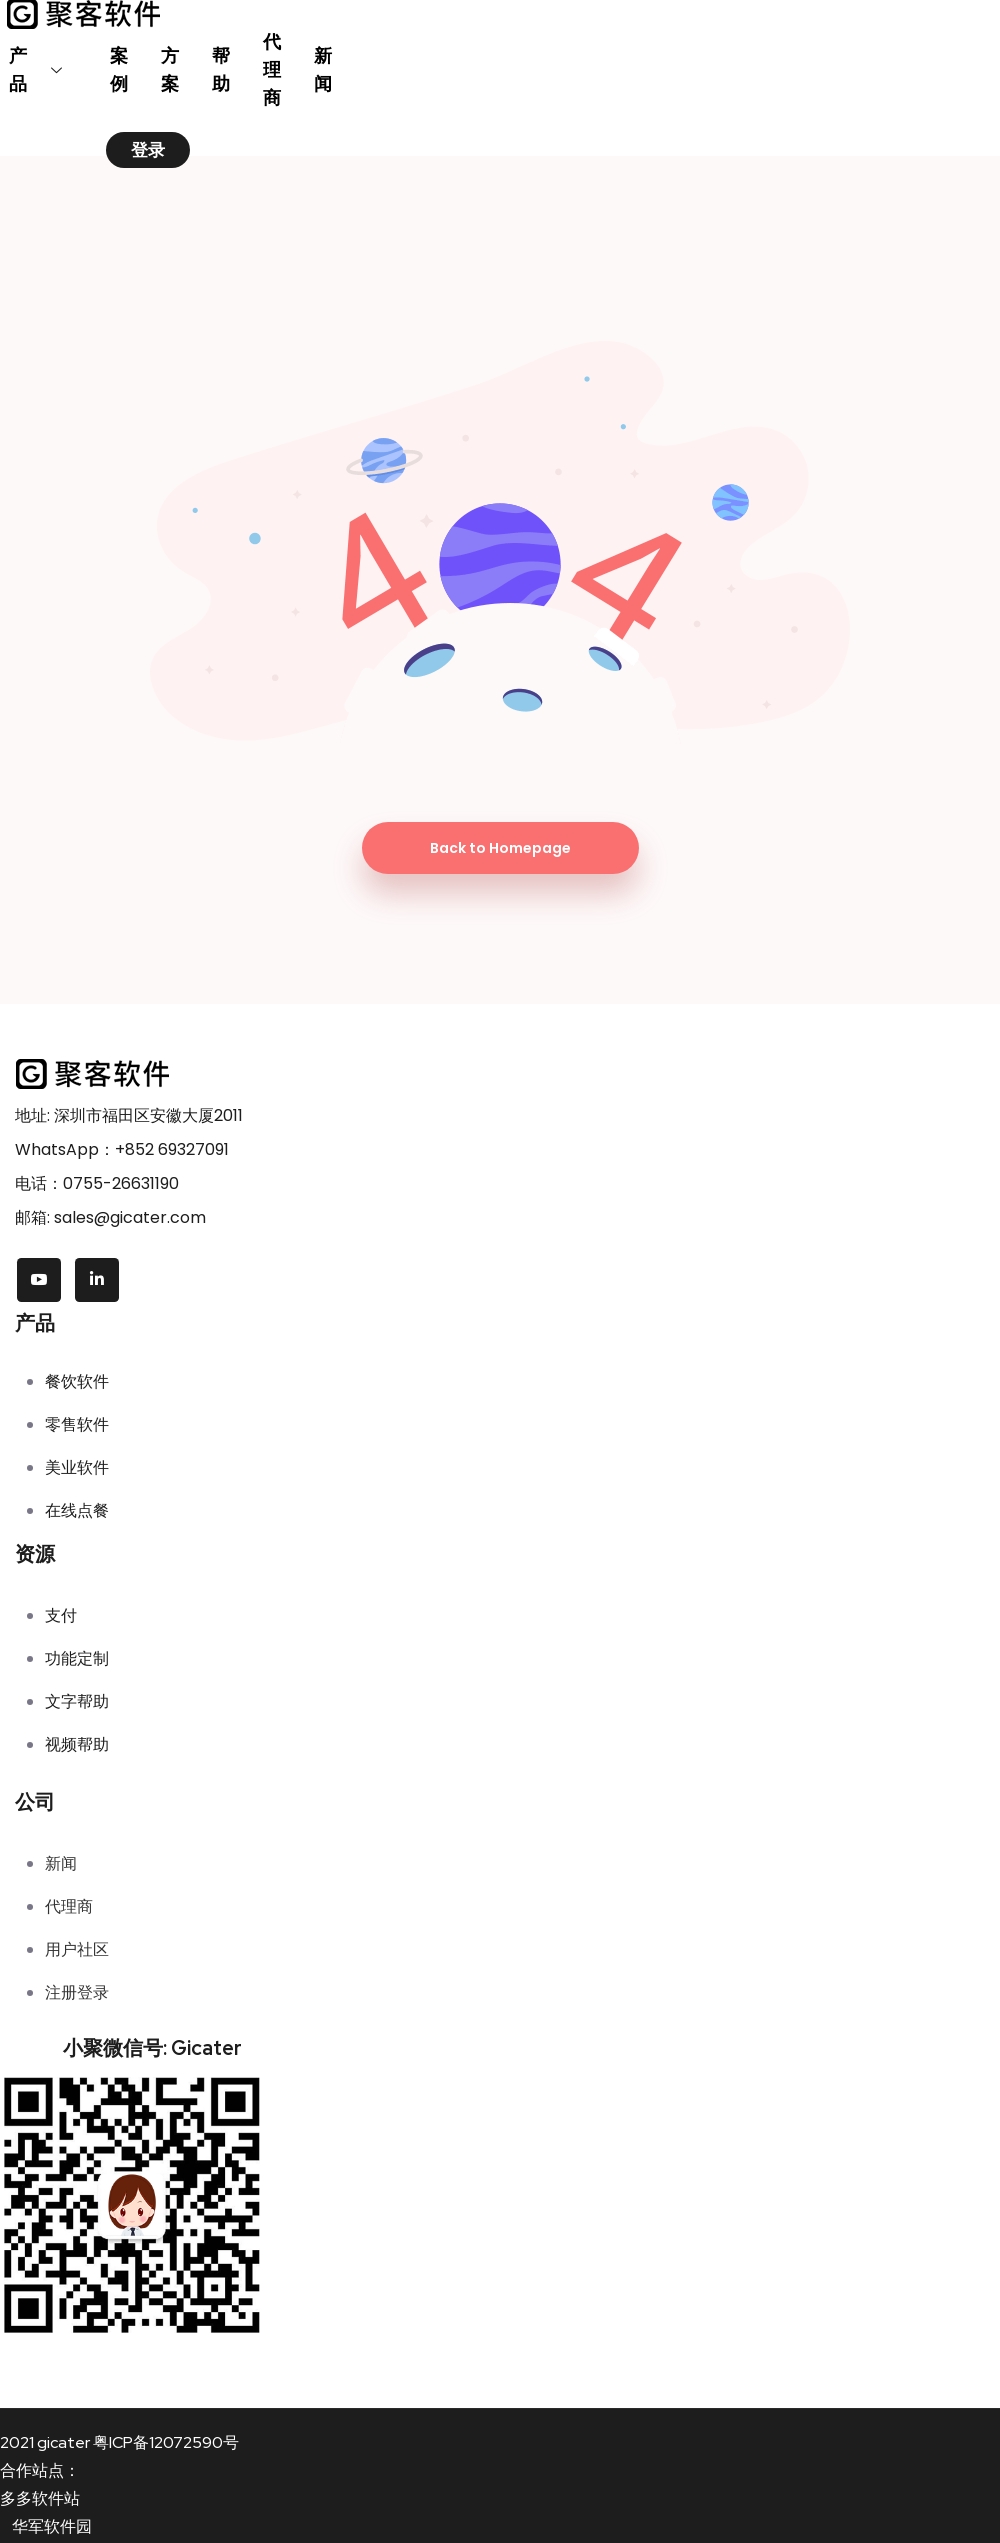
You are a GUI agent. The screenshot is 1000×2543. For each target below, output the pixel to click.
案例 (120, 69)
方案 (171, 69)
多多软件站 (40, 2498)
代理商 (273, 69)
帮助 (222, 69)
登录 (148, 150)
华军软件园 (52, 2526)
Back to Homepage (500, 848)
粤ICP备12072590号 (166, 2442)
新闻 (324, 69)
